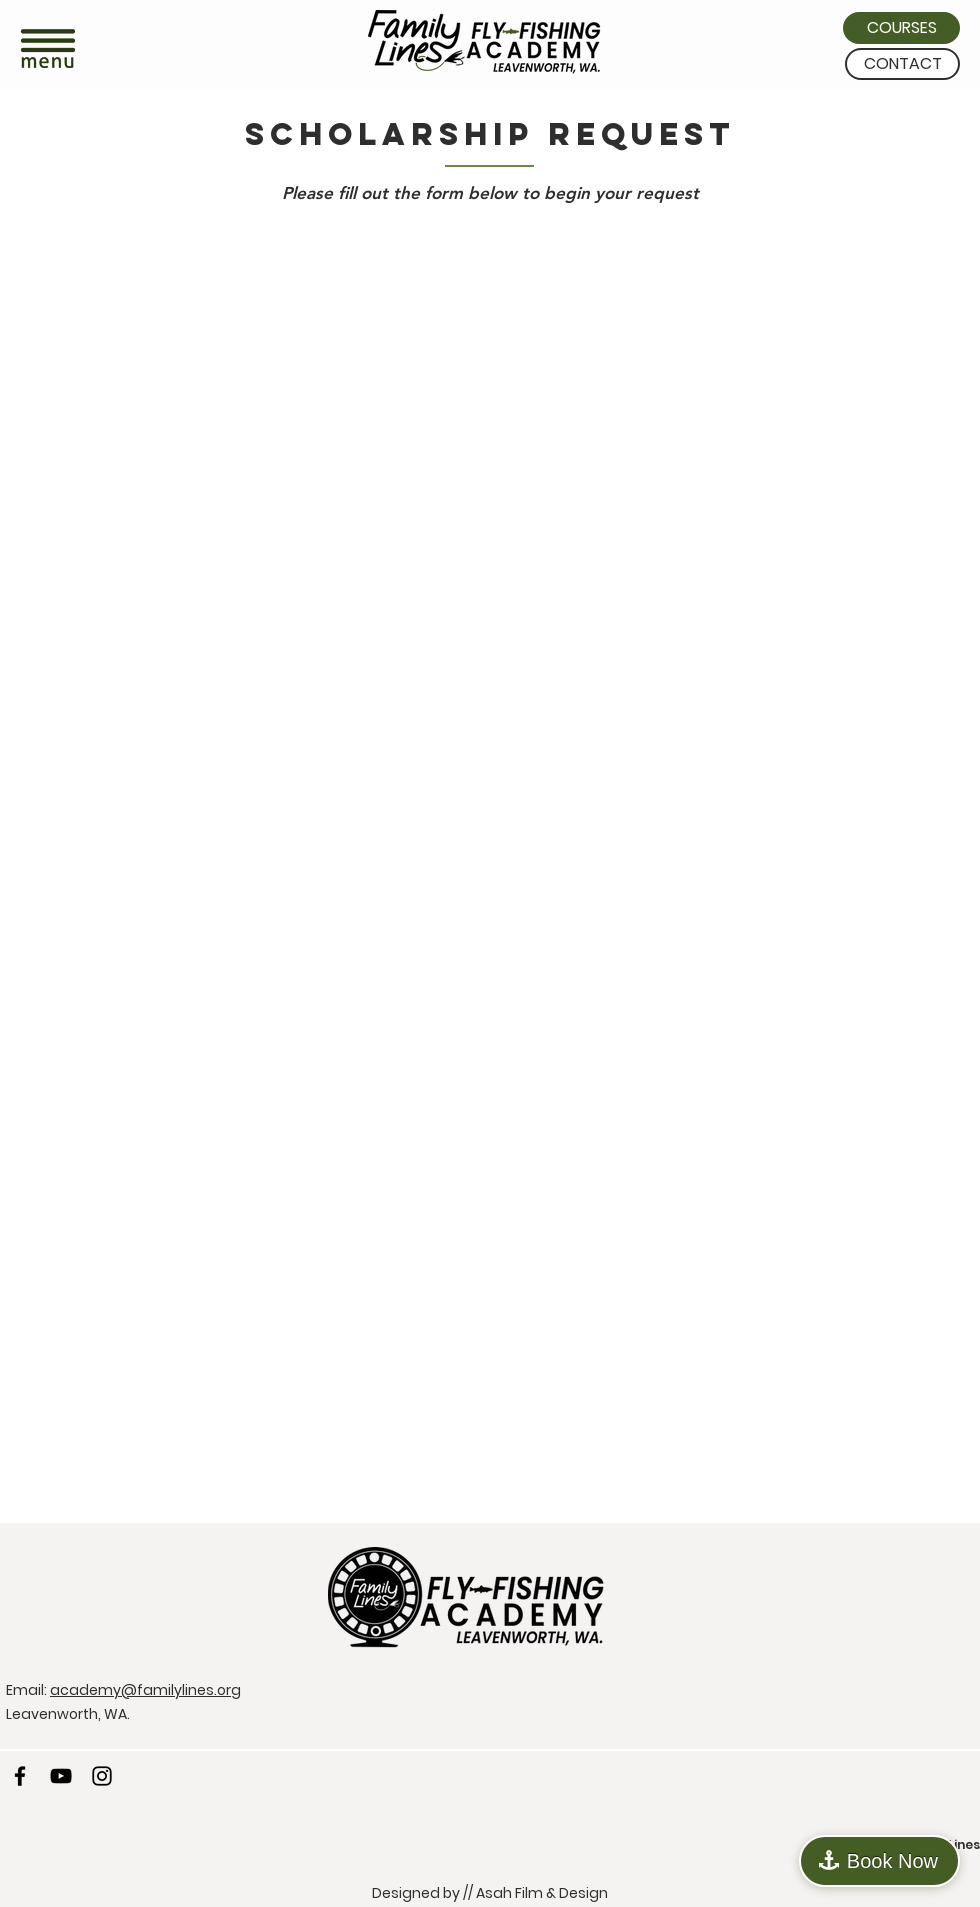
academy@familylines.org (145, 1690)
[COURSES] (901, 28)
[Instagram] (102, 1776)
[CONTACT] (902, 64)
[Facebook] (20, 1776)
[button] (48, 51)
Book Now (892, 1861)
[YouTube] (61, 1776)
